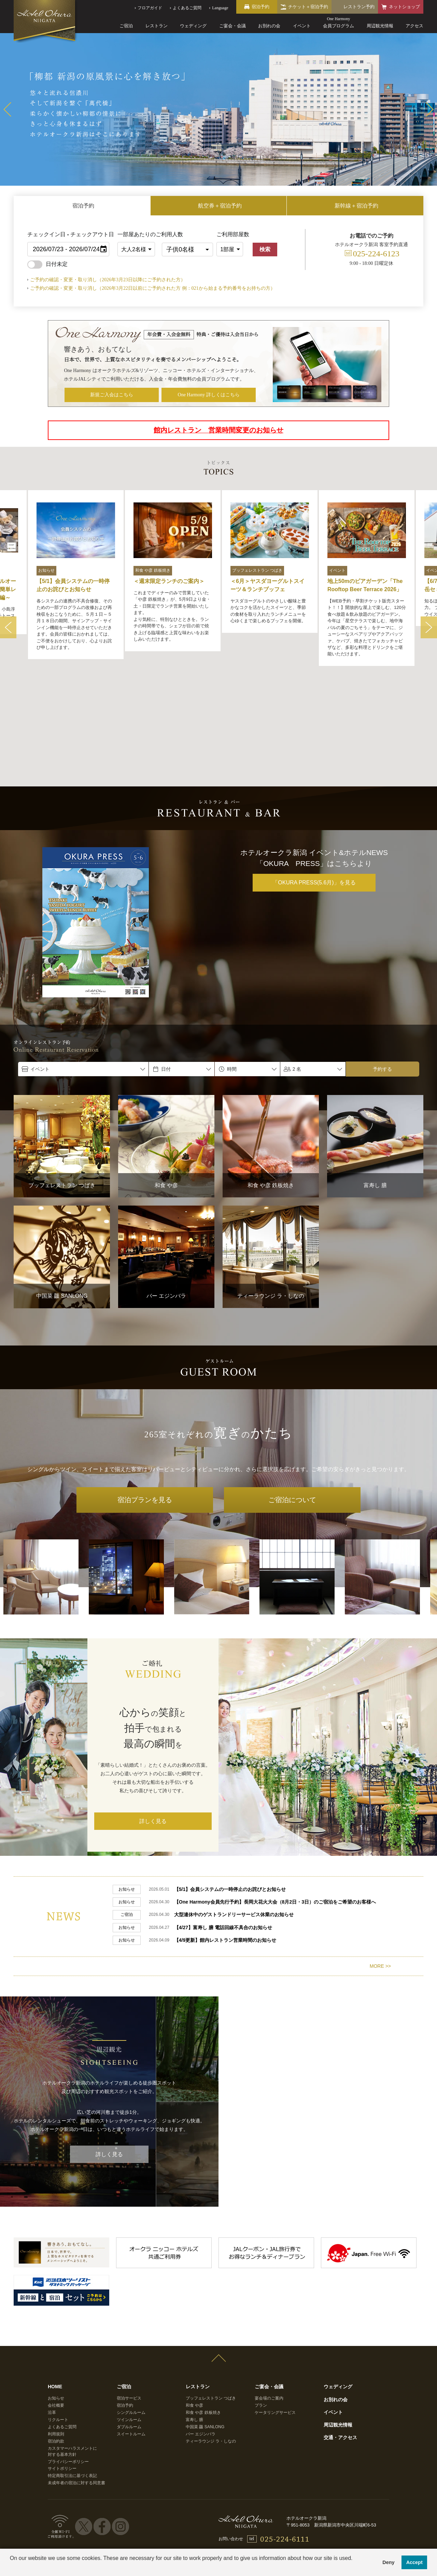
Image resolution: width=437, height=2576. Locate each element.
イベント (302, 25)
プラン (261, 2307)
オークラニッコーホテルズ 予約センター (215, 2509)
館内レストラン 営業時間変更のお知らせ (218, 430)
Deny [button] (388, 2562)
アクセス (414, 25)
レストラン (156, 25)
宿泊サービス (129, 2300)
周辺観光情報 (380, 25)
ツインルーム (129, 2322)
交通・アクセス (340, 2340)
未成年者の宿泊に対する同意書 (76, 2385)
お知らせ (56, 2300)
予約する (382, 976)
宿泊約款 (56, 2343)
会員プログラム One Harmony (127, 2509)
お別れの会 (269, 25)
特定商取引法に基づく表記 (72, 2378)
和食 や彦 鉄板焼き (203, 2314)
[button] (11, 2567)
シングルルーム (131, 2314)
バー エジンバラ (200, 2336)
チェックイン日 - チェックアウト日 (70, 234)
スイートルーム (131, 2336)
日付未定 (47, 264)
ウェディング (193, 25)
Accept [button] (414, 2562)
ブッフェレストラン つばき (211, 2300)
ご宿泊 (126, 25)
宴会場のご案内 (269, 2300)
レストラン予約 (359, 6)
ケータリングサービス (275, 2314)
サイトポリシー (62, 2371)
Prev (7, 109)
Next (430, 109)
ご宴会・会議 (232, 25)
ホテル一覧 (72, 2509)
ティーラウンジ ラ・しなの (211, 2343)
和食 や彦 (194, 2307)
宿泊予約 (125, 2307)
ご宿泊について (292, 1406)
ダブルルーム (129, 2329)
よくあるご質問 (62, 2329)
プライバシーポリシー (68, 2364)
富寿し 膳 (194, 2322)
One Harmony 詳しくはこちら (209, 394)
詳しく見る (153, 1728)
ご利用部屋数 (232, 234)
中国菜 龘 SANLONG (205, 2329)
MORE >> (380, 1868)
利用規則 (56, 2336)
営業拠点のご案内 (289, 2509)
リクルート (58, 2322)
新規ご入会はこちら (111, 394)
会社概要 (56, 2307)
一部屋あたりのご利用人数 (137, 234)
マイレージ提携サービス (345, 2509)
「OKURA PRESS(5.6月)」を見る (313, 789)
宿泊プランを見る (144, 1406)
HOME (55, 2289)
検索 (264, 249)
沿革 (52, 2314)
